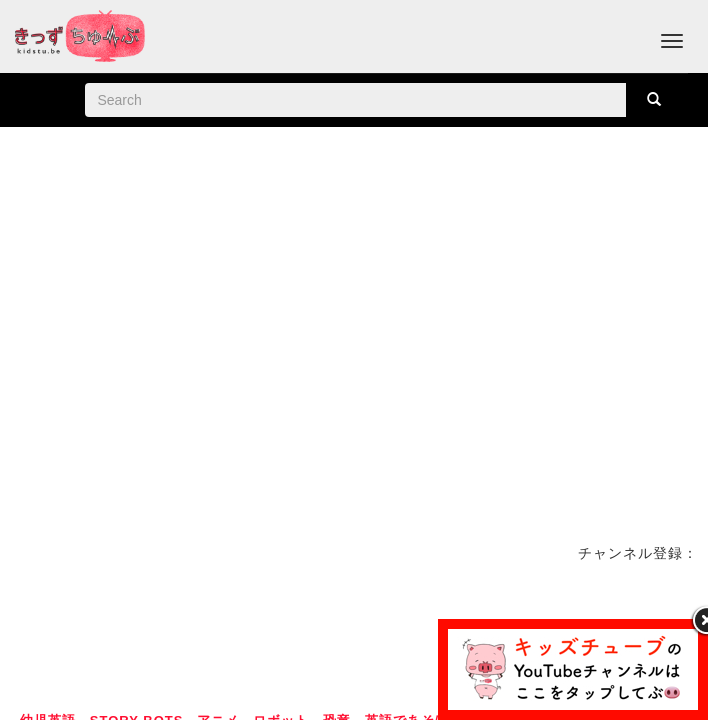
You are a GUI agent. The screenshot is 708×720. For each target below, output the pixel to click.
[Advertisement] (354, 634)
